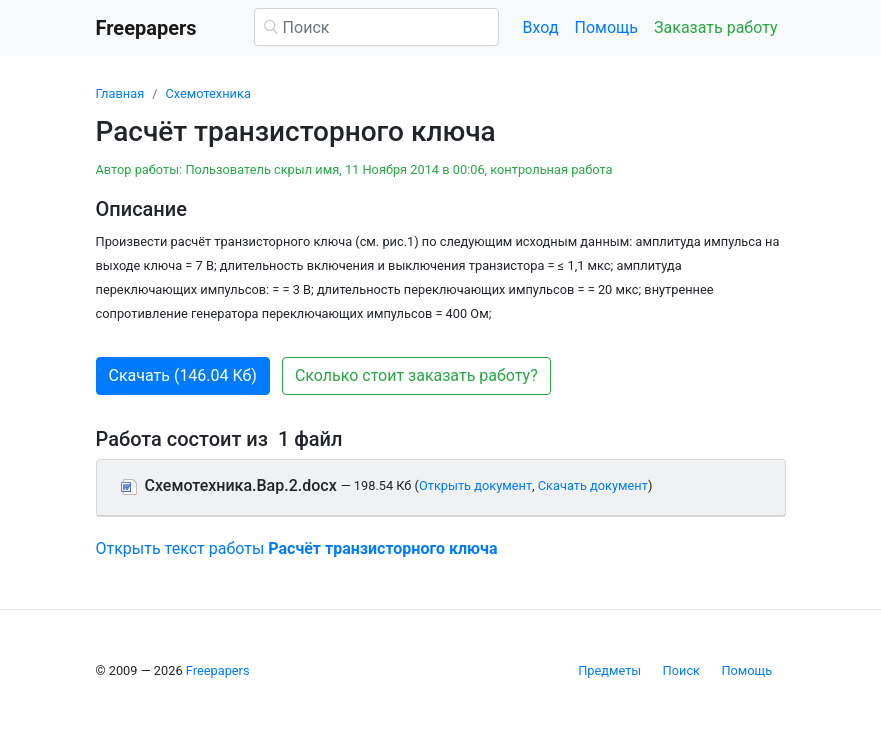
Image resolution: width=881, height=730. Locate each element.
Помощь (606, 27)
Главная (120, 93)
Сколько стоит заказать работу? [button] (416, 375)
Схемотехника (207, 93)
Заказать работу (715, 27)
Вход (541, 27)
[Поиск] (376, 27)
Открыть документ (475, 485)
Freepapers (218, 670)
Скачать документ (593, 485)
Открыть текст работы (297, 548)
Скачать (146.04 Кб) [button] (183, 375)
